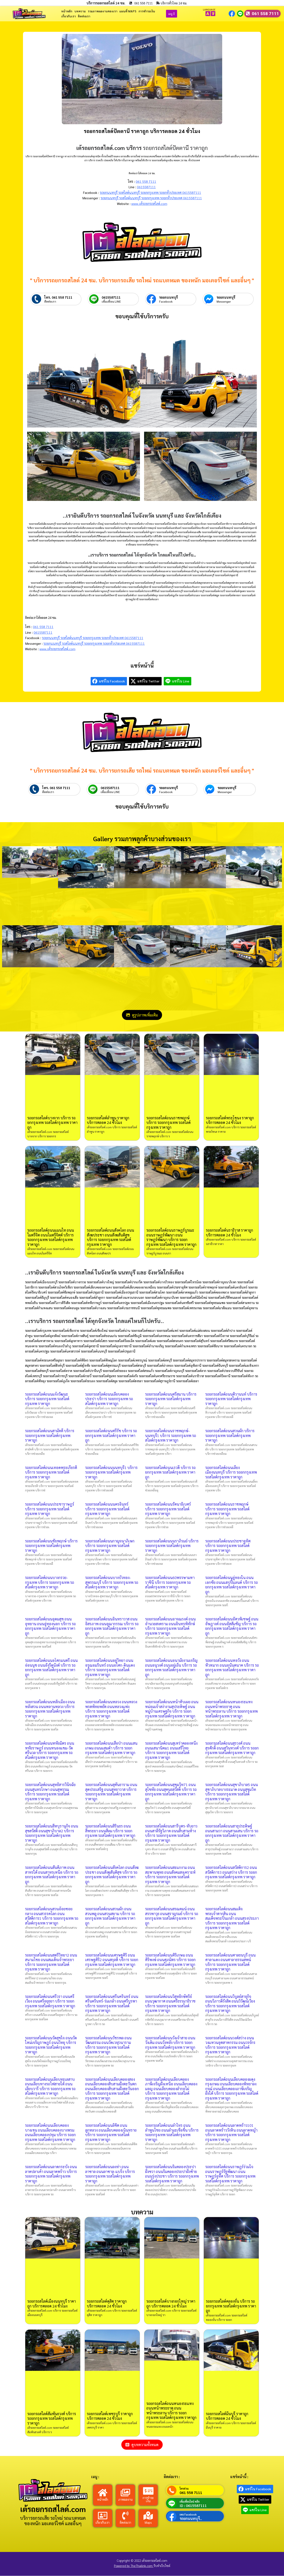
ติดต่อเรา (84, 16)
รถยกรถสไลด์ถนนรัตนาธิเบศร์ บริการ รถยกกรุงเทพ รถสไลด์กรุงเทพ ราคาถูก (168, 1509)
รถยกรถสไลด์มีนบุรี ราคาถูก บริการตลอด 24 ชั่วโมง (227, 2416)
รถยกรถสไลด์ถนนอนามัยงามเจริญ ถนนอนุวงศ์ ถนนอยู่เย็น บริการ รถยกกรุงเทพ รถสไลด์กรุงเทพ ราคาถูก (171, 1667)
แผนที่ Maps (127, 11)
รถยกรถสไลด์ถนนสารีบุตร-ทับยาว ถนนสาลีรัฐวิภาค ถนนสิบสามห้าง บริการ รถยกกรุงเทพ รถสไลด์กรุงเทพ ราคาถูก (171, 1833)
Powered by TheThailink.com (133, 2566)
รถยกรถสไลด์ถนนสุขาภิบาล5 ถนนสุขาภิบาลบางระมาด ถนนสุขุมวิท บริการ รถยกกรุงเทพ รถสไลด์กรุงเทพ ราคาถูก (231, 1791)
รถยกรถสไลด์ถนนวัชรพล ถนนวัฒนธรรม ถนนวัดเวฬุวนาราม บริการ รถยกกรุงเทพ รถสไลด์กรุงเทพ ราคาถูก (108, 2044)
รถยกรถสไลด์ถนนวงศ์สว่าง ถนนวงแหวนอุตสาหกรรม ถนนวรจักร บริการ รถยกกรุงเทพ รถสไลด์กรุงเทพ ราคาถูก (230, 2044)
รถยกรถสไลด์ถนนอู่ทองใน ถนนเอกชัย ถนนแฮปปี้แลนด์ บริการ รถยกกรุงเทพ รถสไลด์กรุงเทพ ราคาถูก (231, 1584)
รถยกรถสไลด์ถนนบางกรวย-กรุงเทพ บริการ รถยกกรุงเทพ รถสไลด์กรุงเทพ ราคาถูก (49, 1582)
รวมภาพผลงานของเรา (103, 11)
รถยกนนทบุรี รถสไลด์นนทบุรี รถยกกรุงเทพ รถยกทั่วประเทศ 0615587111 (150, 192)
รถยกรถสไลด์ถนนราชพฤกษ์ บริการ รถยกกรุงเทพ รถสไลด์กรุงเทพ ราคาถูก (168, 1122)
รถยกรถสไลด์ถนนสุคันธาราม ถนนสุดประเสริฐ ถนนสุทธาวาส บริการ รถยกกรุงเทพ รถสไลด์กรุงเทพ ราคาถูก (111, 1791)
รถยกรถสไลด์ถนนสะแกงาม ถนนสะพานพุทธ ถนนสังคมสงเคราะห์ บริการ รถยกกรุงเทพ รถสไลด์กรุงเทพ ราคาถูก (170, 1874)
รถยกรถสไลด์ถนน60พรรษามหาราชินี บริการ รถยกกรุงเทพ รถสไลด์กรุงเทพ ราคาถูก (170, 1582)
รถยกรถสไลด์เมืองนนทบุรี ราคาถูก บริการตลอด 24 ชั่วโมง (51, 2304)
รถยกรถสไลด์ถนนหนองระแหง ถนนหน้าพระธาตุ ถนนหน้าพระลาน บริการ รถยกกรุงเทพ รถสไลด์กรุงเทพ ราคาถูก (231, 1709)
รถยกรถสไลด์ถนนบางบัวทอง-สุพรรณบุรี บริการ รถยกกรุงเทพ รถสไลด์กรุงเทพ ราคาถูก (111, 1582)
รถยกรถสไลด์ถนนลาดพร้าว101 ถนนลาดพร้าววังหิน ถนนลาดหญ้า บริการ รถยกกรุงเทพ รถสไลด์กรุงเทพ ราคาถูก (231, 2132)
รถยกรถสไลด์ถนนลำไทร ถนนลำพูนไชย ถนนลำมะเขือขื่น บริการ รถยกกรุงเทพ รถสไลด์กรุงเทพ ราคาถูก (172, 2132)
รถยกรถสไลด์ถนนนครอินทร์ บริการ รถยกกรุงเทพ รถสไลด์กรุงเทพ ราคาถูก (107, 1509)
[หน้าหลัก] (102, 2492)
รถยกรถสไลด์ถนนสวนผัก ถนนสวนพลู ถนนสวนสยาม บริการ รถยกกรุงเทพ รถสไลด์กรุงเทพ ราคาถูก (110, 1916)
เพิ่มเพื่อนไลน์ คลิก (190, 2501)
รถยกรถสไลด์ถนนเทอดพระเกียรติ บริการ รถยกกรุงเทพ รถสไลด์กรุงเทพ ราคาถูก (51, 1472)
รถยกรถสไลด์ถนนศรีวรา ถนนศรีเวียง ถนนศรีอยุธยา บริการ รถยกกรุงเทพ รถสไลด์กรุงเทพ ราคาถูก (50, 2001)
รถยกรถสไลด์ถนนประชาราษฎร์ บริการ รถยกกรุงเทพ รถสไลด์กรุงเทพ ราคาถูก (49, 1509)
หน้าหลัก (66, 11)
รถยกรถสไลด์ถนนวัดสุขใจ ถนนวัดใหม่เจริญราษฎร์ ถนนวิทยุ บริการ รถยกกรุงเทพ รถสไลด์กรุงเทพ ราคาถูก (51, 2044)
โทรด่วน (184, 2488)
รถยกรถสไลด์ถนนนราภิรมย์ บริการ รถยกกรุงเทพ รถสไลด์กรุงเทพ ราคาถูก (172, 1545)
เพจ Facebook (188, 2514)
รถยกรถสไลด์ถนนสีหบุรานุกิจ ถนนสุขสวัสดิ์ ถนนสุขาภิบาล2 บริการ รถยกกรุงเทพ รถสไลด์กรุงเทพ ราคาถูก (51, 1833)
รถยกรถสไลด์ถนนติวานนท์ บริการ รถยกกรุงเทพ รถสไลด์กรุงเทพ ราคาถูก (231, 1399)
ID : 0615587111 (193, 2505)
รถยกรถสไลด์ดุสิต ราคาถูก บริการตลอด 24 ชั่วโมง (107, 2304)
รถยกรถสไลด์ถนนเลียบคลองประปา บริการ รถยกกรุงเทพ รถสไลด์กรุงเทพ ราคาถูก (109, 1399)
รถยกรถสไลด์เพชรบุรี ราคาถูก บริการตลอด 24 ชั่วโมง (110, 2416)
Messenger (224, 301)
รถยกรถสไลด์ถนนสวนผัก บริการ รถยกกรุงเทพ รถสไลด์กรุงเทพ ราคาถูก (230, 1435)
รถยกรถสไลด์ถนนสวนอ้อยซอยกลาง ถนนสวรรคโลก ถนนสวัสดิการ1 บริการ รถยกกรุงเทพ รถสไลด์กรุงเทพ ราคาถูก (51, 1916)
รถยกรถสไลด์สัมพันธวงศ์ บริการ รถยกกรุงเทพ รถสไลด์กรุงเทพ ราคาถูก (51, 2418)
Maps (148, 2523)
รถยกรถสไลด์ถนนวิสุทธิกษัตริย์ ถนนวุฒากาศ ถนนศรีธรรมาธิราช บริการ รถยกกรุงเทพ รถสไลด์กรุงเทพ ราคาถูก (170, 2003)
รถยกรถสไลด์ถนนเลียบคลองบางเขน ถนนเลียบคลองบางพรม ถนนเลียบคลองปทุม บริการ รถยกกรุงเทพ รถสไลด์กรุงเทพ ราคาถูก (50, 2132)
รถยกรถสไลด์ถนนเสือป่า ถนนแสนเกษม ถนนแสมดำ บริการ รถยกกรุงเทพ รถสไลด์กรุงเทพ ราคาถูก (111, 1748)
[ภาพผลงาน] (125, 2492)
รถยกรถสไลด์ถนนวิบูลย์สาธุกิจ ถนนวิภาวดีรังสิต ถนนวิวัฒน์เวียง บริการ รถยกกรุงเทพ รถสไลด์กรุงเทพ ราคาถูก (230, 2003)
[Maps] (148, 2516)
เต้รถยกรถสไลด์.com (53, 2509)
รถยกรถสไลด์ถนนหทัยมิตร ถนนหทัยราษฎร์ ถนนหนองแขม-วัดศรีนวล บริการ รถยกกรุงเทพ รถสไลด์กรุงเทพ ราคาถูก (49, 1750)
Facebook (166, 301)
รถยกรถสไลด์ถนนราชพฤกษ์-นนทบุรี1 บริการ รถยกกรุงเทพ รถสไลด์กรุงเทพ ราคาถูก (170, 1435)
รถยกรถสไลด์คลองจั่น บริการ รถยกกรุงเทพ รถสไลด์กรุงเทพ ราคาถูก (231, 2306)
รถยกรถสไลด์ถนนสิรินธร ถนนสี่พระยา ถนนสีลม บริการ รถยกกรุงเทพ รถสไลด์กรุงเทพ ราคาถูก (110, 1831)
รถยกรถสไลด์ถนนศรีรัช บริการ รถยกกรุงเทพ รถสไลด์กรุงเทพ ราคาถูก (111, 1435)
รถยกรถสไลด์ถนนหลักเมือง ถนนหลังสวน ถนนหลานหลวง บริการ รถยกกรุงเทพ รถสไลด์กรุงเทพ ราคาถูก (50, 1709)
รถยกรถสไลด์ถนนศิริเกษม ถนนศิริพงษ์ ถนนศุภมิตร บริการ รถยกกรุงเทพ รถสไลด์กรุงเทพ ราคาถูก (170, 1960)
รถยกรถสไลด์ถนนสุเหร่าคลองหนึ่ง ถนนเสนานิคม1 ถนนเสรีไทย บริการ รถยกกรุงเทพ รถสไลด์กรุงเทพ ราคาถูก (171, 1750)
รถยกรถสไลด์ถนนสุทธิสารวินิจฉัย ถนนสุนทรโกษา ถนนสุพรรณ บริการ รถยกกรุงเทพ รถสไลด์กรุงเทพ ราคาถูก (50, 1791)
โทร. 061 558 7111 (58, 297)
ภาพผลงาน (125, 2499)
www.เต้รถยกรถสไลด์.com (149, 203)
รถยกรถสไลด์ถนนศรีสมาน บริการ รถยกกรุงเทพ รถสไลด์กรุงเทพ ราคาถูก (171, 1399)
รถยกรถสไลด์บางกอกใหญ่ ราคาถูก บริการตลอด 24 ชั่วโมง (170, 2304)
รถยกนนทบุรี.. (191, 2518)
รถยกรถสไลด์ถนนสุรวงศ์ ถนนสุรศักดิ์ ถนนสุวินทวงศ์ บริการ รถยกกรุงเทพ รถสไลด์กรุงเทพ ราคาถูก (232, 1748)
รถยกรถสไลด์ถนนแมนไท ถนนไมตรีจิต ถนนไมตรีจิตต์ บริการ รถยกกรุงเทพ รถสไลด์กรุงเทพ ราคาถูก (50, 1237)
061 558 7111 (146, 181)
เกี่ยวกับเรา (68, 16)
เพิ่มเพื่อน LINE (111, 301)
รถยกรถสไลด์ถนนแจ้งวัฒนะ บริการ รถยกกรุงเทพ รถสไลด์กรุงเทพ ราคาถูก (47, 1399)
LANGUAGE (209, 9)
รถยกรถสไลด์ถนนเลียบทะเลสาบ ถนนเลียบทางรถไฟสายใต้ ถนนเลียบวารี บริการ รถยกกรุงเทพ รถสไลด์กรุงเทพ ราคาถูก (50, 2086)
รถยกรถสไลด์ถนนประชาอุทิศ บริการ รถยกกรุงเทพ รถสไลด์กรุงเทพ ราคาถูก (228, 1545)
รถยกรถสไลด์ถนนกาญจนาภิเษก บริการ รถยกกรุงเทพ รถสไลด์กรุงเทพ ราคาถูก (109, 1545)
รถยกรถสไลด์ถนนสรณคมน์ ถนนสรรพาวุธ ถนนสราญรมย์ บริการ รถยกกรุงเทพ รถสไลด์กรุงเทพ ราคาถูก (171, 1916)
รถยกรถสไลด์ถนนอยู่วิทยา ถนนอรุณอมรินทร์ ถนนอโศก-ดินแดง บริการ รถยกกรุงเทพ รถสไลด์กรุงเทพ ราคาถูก (110, 1667)
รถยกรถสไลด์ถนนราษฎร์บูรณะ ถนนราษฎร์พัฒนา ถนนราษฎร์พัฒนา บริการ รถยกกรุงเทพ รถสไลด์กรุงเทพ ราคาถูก (171, 1237)
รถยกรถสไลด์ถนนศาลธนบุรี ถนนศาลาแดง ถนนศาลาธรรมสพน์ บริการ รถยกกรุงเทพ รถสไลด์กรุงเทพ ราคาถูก (230, 1962)
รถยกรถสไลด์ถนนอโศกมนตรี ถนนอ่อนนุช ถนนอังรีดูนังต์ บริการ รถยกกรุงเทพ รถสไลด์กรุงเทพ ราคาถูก (51, 1667)
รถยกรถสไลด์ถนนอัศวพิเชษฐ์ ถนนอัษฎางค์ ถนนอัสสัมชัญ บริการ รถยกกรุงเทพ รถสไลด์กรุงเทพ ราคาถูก (231, 1626)
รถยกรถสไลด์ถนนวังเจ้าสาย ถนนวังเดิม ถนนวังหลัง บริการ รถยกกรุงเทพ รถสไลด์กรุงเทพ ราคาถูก (170, 2042)
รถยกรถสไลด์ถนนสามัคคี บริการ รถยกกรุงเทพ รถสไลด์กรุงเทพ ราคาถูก (49, 1435)
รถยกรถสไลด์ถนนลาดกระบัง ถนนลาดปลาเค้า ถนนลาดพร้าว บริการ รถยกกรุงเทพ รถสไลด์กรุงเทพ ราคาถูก (51, 2173)
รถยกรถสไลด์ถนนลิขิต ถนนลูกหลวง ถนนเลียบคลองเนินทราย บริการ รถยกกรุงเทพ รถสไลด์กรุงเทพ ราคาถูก (111, 2132)
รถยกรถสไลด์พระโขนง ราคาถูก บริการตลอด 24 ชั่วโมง (230, 1120)
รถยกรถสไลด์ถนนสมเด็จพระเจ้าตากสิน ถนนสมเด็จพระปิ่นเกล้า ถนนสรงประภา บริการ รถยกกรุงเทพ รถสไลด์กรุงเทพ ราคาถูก (232, 1918)
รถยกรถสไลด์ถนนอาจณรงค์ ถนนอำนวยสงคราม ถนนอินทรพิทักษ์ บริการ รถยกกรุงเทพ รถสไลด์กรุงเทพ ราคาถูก (170, 1626)
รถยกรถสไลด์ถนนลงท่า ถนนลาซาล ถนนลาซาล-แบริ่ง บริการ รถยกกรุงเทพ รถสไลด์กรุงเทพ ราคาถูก (110, 2173)
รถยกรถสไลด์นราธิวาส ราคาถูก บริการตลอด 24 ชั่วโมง (229, 1232)
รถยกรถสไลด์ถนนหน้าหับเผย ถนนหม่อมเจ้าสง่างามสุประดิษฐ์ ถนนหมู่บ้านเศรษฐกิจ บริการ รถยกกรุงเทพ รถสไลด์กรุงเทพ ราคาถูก (171, 1709)
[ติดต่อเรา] (125, 2516)
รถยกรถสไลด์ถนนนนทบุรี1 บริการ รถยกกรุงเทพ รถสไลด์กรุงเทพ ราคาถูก (111, 1472)
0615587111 (146, 187)
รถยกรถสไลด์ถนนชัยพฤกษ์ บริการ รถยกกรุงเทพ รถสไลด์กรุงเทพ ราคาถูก (51, 1545)
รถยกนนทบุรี (168, 297)
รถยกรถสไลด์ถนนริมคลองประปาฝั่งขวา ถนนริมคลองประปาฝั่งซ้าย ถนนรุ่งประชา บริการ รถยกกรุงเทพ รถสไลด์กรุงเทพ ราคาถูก (172, 2173)
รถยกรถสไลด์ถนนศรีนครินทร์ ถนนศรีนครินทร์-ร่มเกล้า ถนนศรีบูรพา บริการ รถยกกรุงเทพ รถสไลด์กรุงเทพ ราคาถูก (111, 2003)
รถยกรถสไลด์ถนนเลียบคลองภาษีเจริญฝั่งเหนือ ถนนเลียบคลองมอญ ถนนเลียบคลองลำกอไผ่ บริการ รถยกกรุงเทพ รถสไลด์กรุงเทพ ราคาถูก (171, 2088)
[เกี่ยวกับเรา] (102, 2516)
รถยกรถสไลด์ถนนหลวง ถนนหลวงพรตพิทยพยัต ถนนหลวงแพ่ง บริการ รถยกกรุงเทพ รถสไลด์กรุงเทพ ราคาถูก (111, 1709)
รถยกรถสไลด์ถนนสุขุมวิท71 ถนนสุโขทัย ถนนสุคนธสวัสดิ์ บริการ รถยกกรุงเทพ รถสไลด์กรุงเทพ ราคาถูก (171, 1791)
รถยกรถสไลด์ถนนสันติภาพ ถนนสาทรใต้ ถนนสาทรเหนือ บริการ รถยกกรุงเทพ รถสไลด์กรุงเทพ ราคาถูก (51, 1874)
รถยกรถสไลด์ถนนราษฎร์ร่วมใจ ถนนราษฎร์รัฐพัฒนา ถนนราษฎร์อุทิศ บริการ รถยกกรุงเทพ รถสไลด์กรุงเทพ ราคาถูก (230, 2173)
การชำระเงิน (147, 11)
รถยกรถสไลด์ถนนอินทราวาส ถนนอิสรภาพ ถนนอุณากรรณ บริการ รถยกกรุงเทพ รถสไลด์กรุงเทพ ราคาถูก (112, 1626)
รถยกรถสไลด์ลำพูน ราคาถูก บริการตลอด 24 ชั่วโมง (108, 1120)
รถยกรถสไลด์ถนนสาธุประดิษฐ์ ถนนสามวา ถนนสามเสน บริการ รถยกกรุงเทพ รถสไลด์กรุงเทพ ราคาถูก (231, 1833)
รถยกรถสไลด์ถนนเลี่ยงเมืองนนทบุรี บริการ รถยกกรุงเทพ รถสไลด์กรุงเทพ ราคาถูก (231, 1472)
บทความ (80, 11)
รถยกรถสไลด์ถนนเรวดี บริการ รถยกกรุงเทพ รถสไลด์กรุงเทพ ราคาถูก (170, 1472)
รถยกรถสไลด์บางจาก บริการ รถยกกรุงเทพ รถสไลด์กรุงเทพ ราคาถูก (52, 1122)
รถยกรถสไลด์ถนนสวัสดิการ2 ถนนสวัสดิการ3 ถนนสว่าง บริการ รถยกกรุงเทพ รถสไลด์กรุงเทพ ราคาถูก (231, 1872)
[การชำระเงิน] (148, 2491)
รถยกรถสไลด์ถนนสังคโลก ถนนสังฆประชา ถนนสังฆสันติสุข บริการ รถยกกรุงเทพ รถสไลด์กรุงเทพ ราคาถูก (110, 1237)
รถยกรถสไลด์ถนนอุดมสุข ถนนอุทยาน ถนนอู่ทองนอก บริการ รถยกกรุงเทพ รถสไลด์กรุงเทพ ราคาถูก (50, 1626)
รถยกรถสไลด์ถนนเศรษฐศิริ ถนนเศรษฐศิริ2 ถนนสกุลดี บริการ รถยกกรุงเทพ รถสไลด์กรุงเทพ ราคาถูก (111, 1960)
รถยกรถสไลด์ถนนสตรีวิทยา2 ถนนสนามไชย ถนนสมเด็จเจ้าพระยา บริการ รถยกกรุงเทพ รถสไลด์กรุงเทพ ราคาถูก (51, 1962)
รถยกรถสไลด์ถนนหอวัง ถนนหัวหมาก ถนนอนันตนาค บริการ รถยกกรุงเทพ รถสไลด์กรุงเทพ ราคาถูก (232, 1667)
